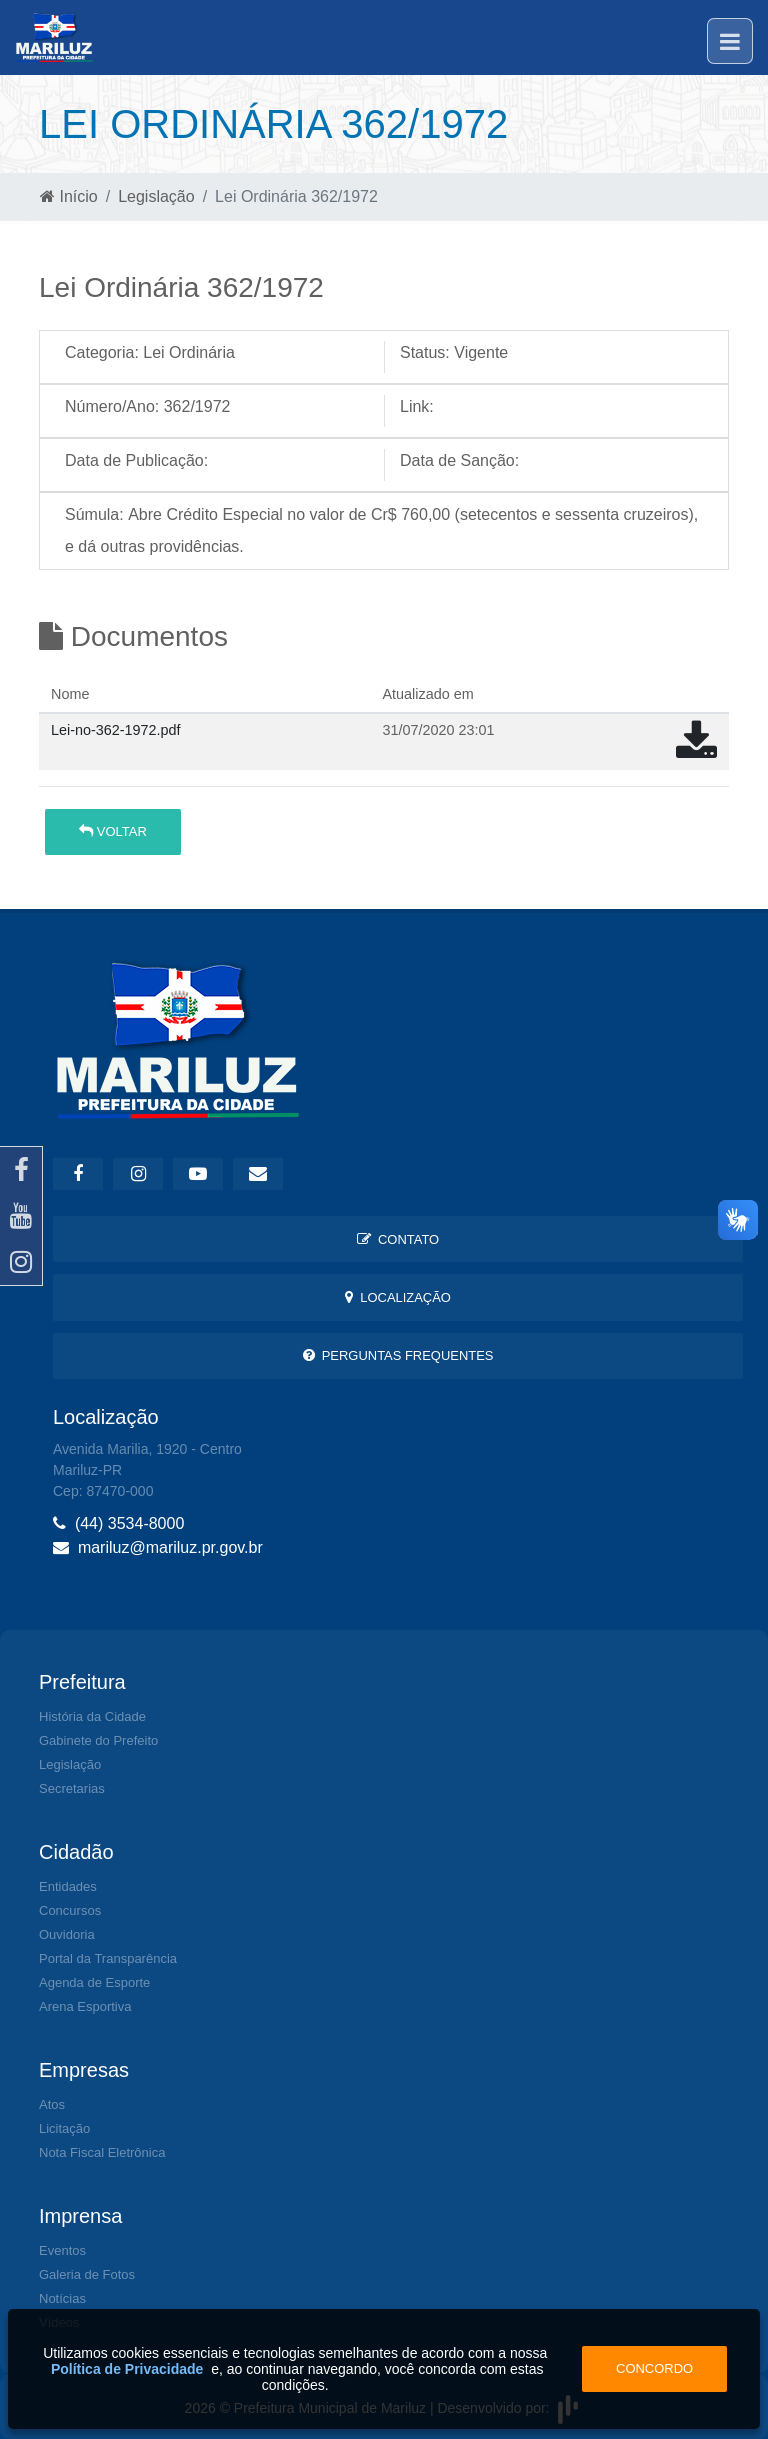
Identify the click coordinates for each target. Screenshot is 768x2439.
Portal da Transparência (108, 1958)
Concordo (654, 2368)
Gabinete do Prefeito (98, 1740)
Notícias (62, 2298)
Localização (398, 1297)
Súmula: (94, 514)
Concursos (70, 1910)
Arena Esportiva (85, 2006)
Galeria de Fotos (87, 2274)
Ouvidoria (67, 1934)
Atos (52, 2104)
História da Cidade (92, 1716)
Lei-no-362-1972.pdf (116, 730)
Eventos (62, 2250)
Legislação (156, 196)
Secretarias (72, 1788)
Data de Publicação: (136, 460)
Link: (417, 406)
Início (69, 196)
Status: (425, 352)
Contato (398, 1239)
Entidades (68, 1886)
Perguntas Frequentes (398, 1355)
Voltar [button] (113, 831)
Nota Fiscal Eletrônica (102, 2152)
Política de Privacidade (127, 2369)
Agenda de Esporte (94, 1982)
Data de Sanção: (459, 460)
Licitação (64, 2128)
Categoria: (102, 352)
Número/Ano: (112, 406)
